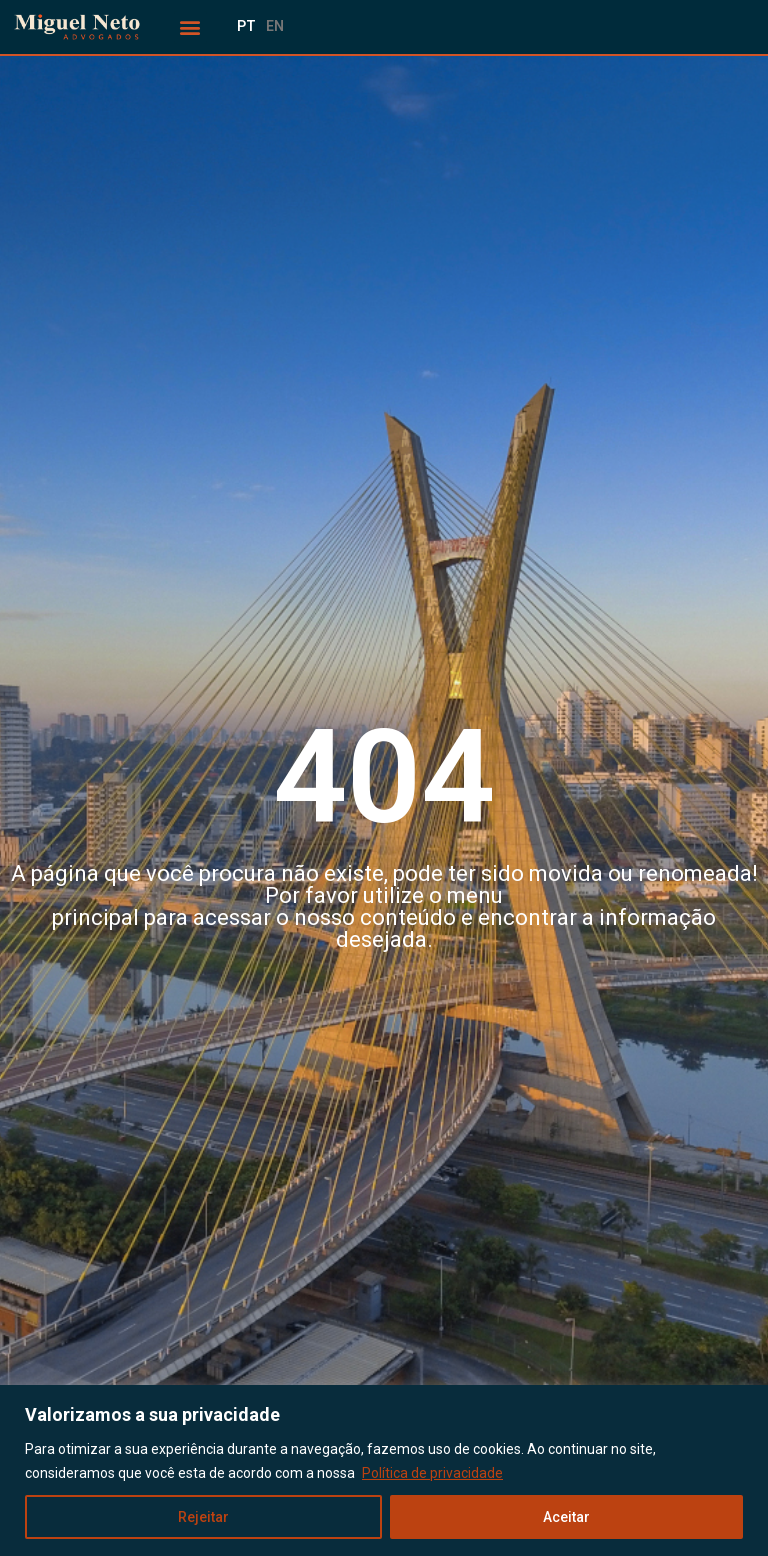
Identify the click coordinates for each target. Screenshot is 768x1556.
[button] (190, 27)
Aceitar (566, 1517)
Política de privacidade (432, 1473)
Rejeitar (203, 1517)
